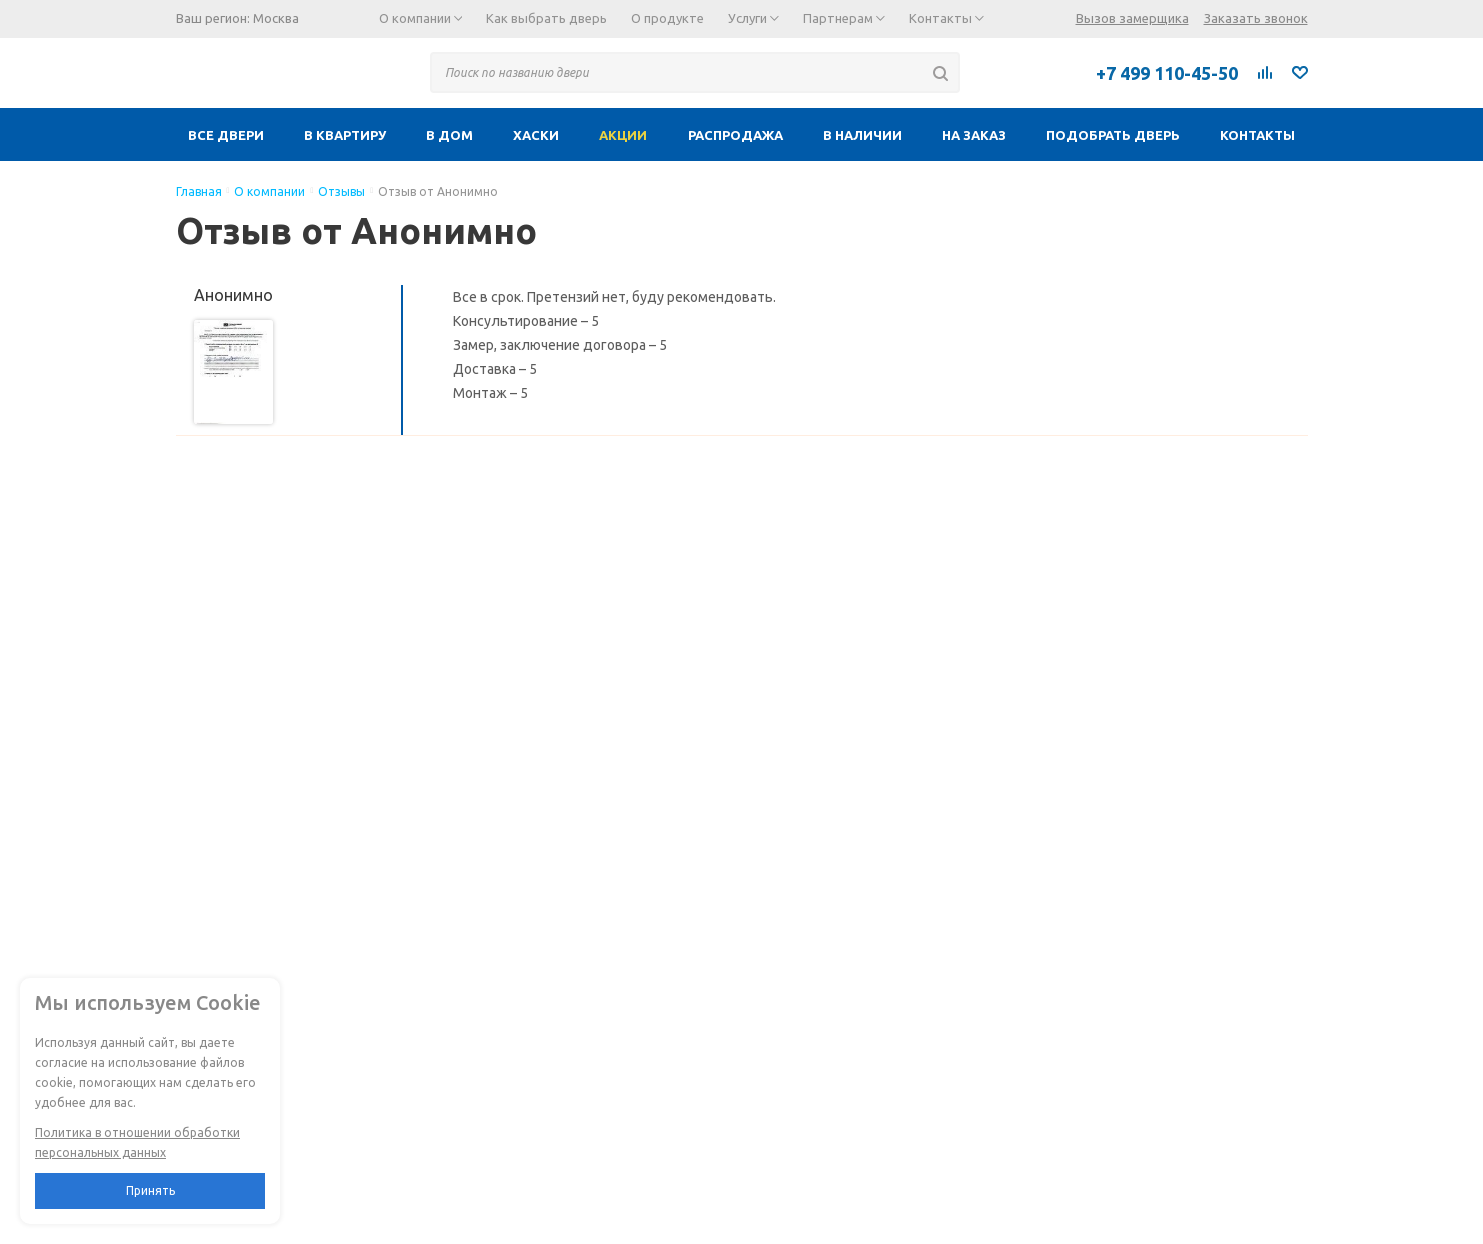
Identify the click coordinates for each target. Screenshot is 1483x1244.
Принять (150, 1190)
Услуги (753, 18)
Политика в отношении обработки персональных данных (137, 1142)
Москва (276, 18)
